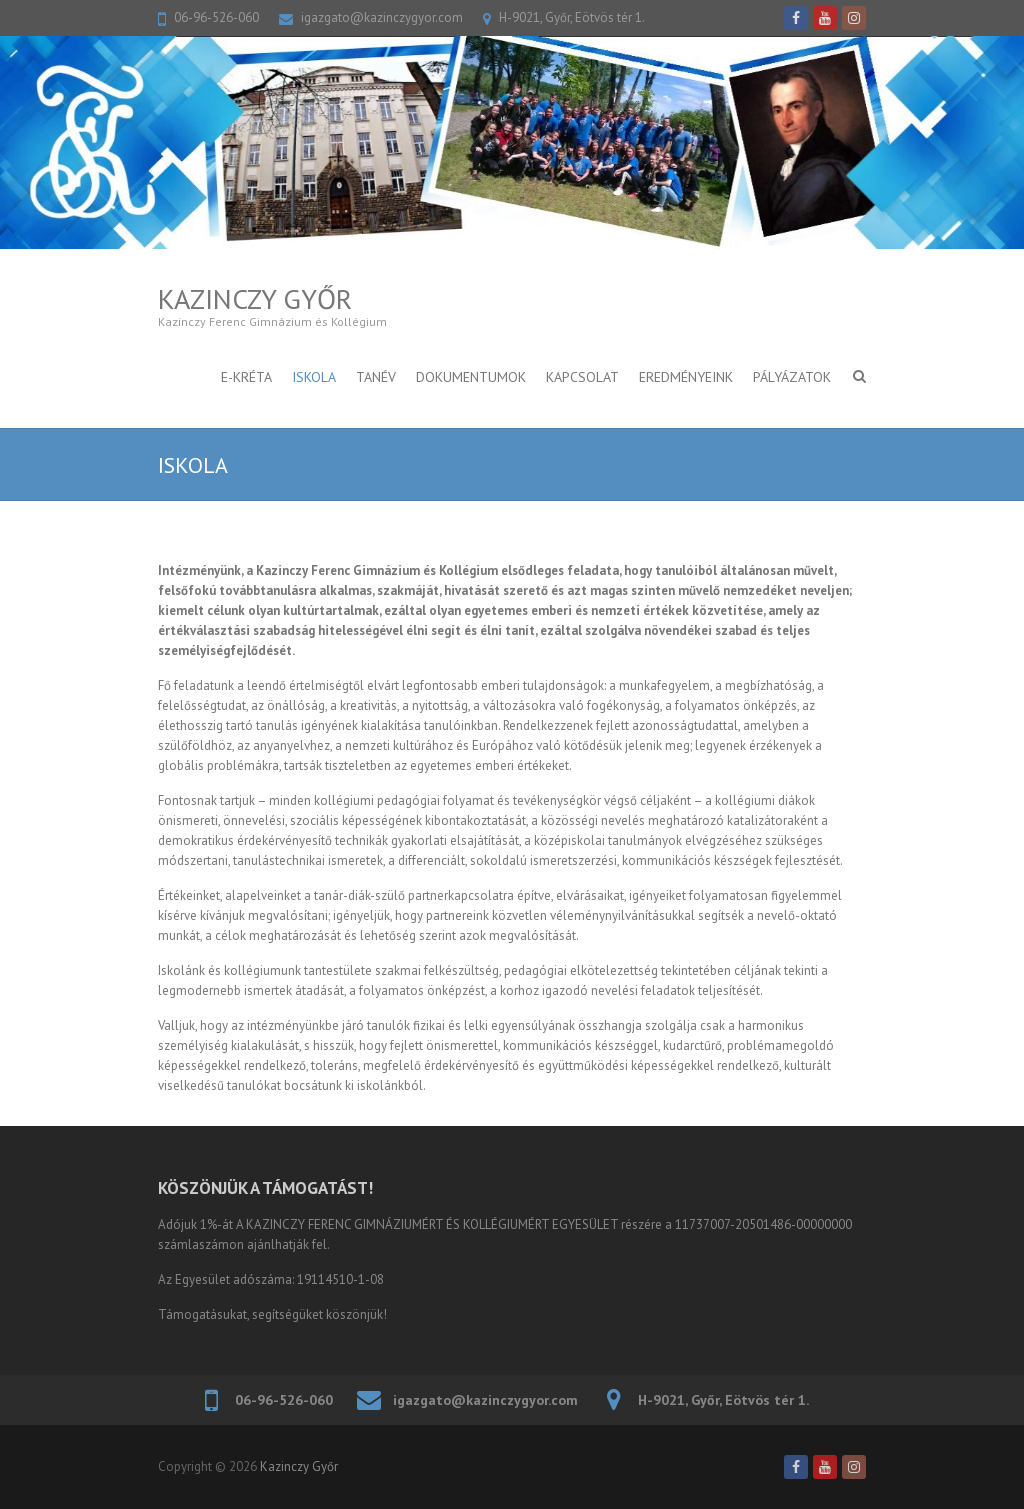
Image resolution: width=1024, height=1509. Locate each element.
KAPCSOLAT (582, 377)
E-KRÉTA (246, 377)
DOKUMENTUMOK (471, 377)
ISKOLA (314, 377)
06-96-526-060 (216, 17)
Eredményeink (686, 377)
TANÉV (376, 377)
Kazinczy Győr (255, 298)
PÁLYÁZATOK (792, 377)
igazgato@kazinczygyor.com (382, 17)
